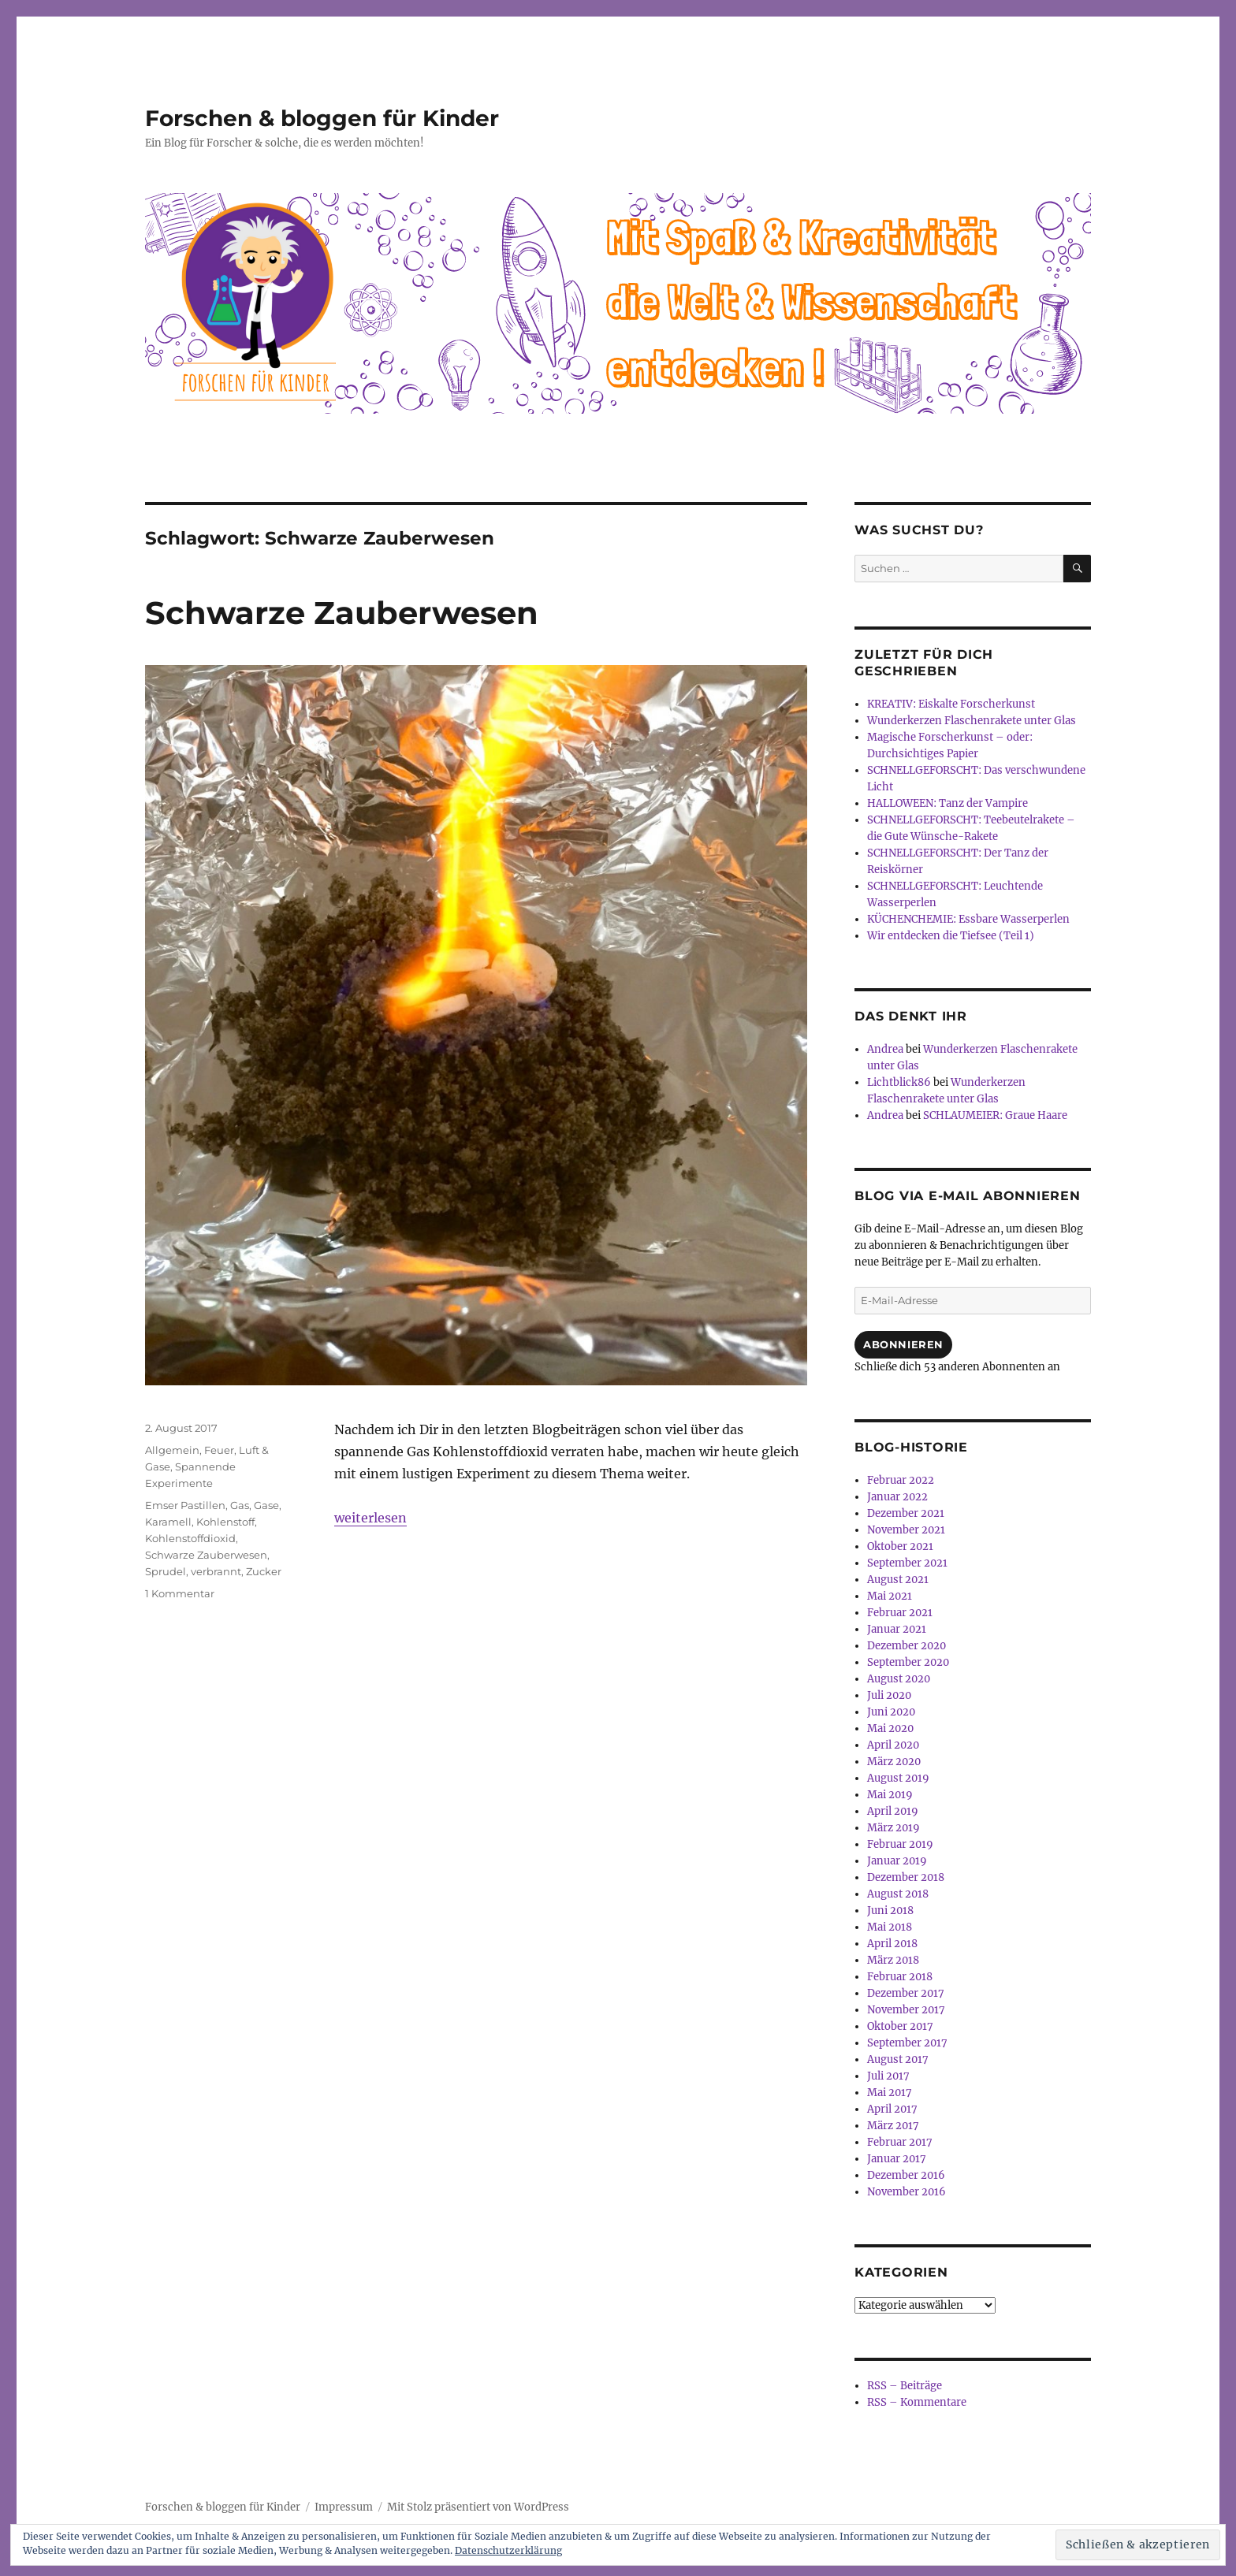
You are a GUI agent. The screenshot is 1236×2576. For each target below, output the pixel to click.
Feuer (219, 1450)
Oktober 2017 (900, 2026)
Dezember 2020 (906, 1645)
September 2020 (908, 1662)
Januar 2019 (897, 1861)
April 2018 (892, 1943)
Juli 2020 (889, 1695)
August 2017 (898, 2059)
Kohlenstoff (225, 1521)
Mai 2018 (889, 1927)
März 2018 (893, 1960)
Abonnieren (903, 1344)
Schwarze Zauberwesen (341, 612)
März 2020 (894, 1761)
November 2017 (906, 2010)
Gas (239, 1505)
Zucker (263, 1571)
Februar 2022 (900, 1480)
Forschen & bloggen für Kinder (322, 118)
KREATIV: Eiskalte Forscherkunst (951, 704)
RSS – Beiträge (904, 2385)
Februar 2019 (900, 1844)
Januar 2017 (896, 2158)
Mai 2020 (890, 1728)
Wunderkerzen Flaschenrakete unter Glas (971, 720)
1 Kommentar (179, 1593)
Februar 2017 (900, 2142)
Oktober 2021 (900, 1546)
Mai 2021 (889, 1596)
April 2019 (892, 1811)
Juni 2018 (890, 1910)
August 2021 (898, 1579)
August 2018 (898, 1894)
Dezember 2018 (905, 1877)
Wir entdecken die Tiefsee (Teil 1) (950, 935)
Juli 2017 (888, 2076)
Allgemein (172, 1450)
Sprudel (165, 1571)
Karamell (168, 1521)
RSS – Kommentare (916, 2402)
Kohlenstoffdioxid (190, 1538)
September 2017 (907, 2043)
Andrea (885, 1049)
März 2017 (893, 2125)
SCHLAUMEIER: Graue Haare (995, 1115)
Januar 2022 (897, 1497)
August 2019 (898, 1778)
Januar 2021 (896, 1629)
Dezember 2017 (905, 1993)
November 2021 (906, 1530)
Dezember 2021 (905, 1513)
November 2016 (906, 2192)
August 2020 (898, 1679)
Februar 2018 (900, 1976)
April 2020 (893, 1745)
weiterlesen (370, 1518)
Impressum (344, 2507)
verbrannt (216, 1571)
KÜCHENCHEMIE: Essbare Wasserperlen (968, 919)
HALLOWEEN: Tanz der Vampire (947, 803)
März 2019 (893, 1827)
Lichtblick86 (899, 1082)
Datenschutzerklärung (508, 2550)
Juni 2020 (891, 1712)
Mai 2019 (890, 1794)
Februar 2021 (900, 1612)
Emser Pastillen (185, 1505)
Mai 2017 (889, 2092)
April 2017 (892, 2109)
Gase (266, 1505)
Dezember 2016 (906, 2175)
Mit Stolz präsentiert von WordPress (478, 2507)
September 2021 (907, 1563)
